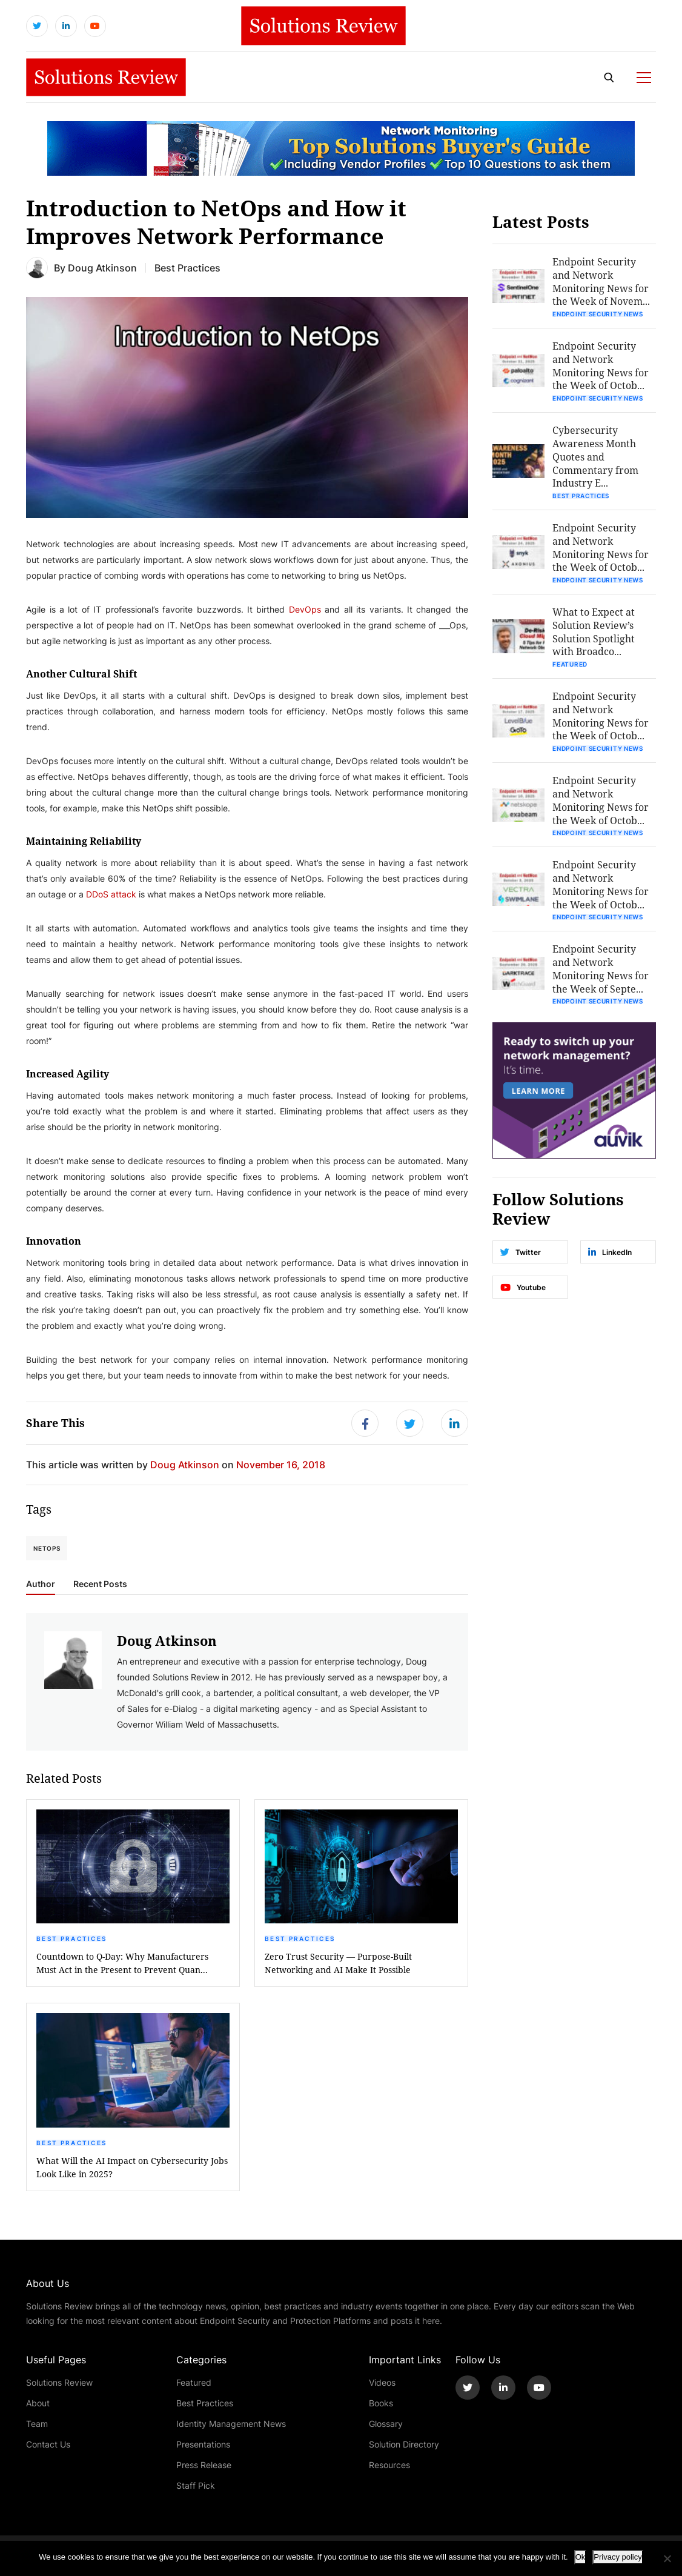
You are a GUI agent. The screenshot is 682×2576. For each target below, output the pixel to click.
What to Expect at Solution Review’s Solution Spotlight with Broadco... (595, 635)
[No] (667, 2558)
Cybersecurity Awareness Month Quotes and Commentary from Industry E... (597, 459)
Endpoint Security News (599, 316)
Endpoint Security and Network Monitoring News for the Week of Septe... (602, 974)
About (38, 2405)
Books (381, 2405)
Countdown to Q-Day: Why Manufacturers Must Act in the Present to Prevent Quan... (122, 1964)
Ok (580, 2556)
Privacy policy (617, 2556)
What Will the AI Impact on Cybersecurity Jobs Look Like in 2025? (132, 2169)
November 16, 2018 (280, 1466)
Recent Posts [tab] (100, 1585)
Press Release (203, 2466)
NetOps (46, 1550)
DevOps (305, 610)
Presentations (203, 2446)
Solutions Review (59, 2384)
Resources (389, 2466)
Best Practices (71, 1940)
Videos (382, 2384)
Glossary (386, 2425)
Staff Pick (195, 2487)
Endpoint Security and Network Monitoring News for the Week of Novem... (602, 282)
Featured (571, 668)
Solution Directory (404, 2446)
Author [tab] (40, 1585)
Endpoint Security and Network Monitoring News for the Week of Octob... (602, 367)
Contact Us (48, 2446)
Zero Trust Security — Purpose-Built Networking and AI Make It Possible (338, 1964)
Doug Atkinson (102, 269)
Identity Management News (231, 2425)
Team (37, 2425)
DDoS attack (111, 895)
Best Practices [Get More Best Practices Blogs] (187, 269)
